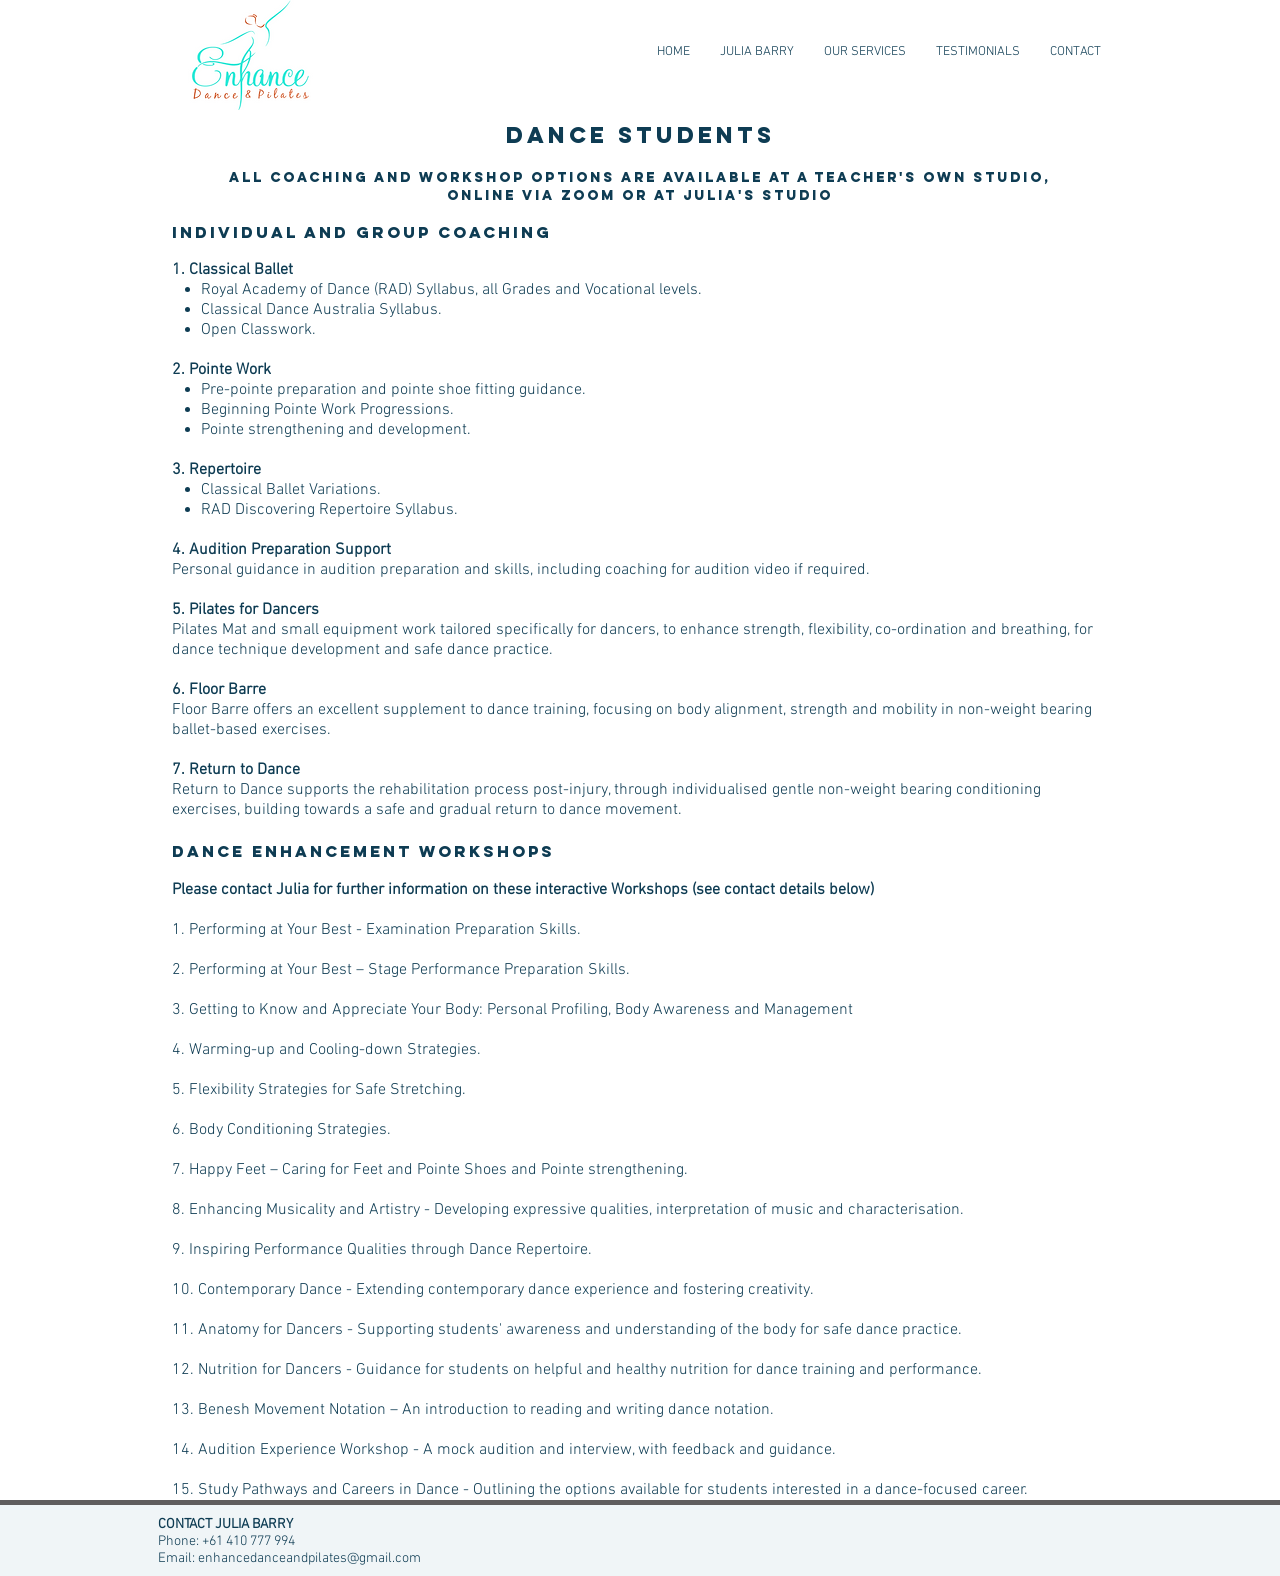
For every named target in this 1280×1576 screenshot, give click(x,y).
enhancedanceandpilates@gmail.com (309, 1558)
